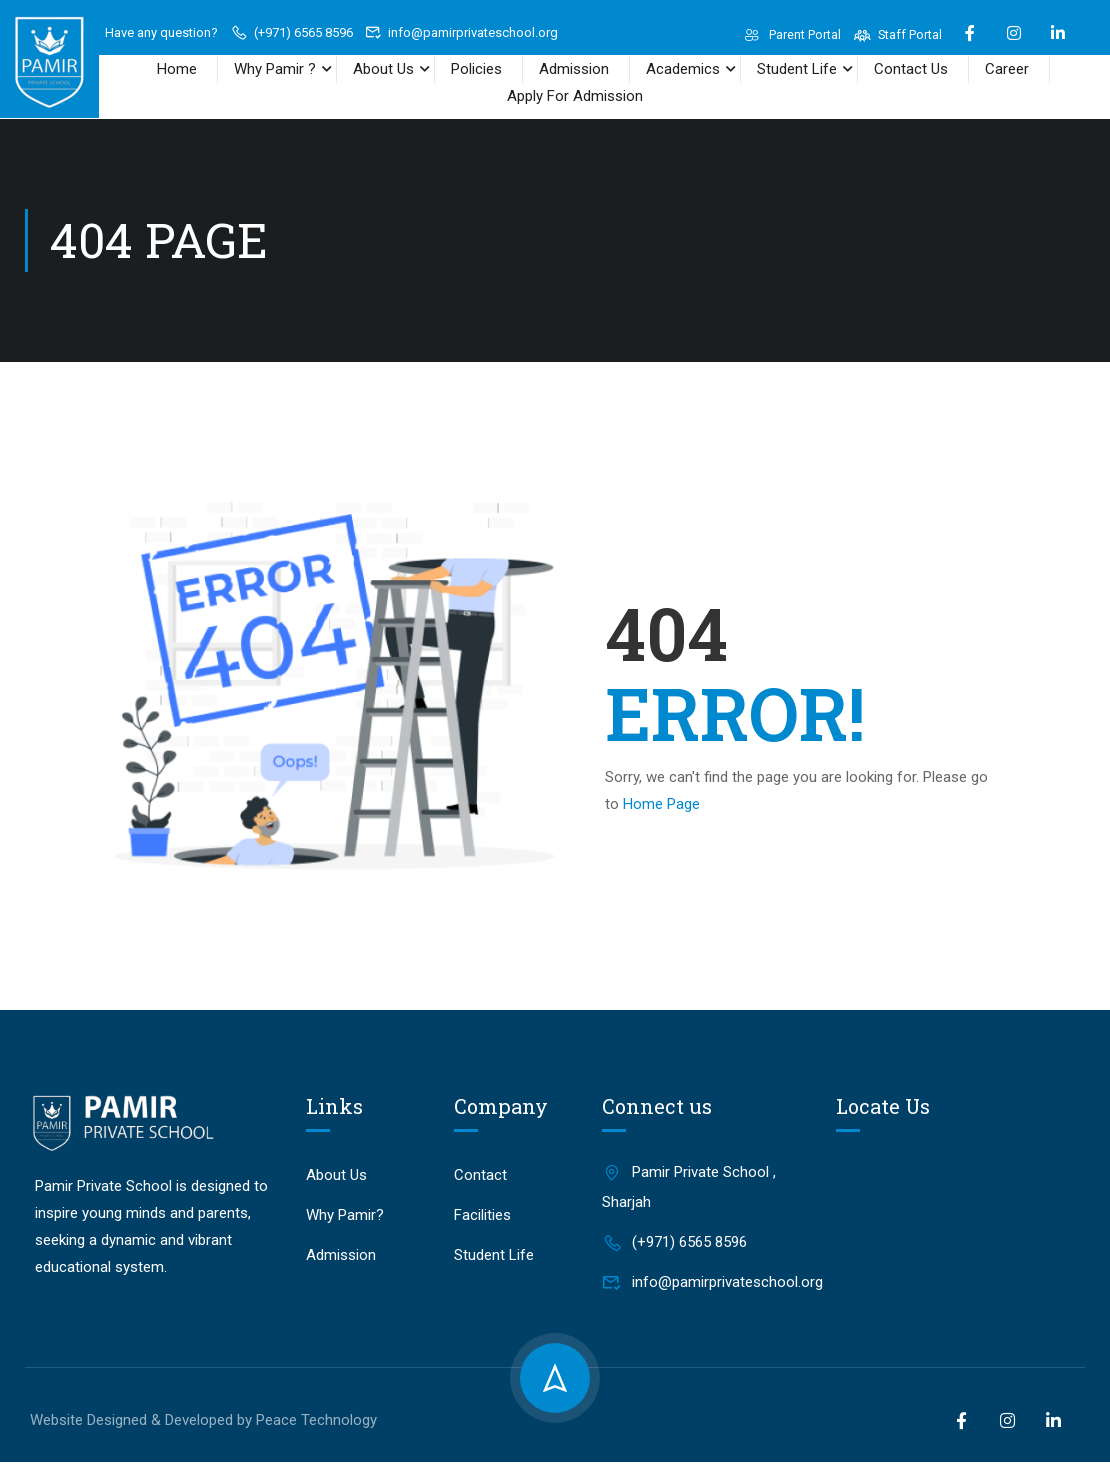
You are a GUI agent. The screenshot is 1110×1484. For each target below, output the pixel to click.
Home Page (661, 802)
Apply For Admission (575, 96)
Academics (683, 69)
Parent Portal (791, 34)
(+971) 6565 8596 (291, 32)
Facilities (482, 1213)
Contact (480, 1173)
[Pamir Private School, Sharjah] (957, 1202)
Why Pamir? (345, 1213)
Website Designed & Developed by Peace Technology (203, 1418)
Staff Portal (897, 34)
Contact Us (911, 69)
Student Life (797, 69)
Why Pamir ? (275, 69)
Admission (574, 69)
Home (177, 69)
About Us (383, 69)
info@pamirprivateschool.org (462, 32)
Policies (476, 69)
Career (1007, 69)
